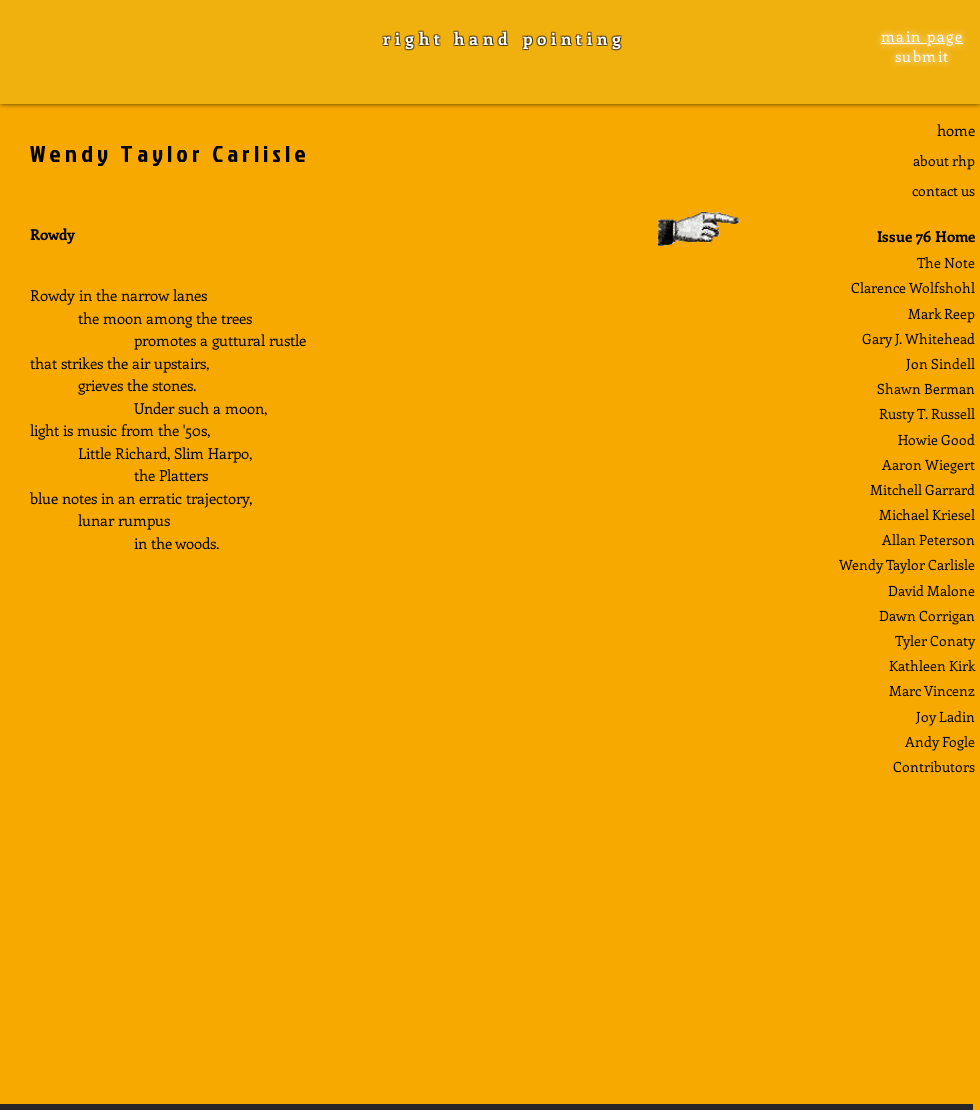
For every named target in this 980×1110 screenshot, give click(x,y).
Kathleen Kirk (932, 665)
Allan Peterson (928, 539)
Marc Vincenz (932, 690)
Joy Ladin (945, 716)
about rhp (944, 160)
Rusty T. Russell (927, 413)
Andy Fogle (940, 741)
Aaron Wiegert (928, 464)
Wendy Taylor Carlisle (907, 564)
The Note (946, 262)
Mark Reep (941, 313)
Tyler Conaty (935, 640)
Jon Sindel (938, 363)
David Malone (931, 590)
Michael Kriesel (927, 514)
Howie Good (936, 439)
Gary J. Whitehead (918, 338)
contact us (943, 190)
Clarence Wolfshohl (913, 287)
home (956, 130)
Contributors (934, 766)
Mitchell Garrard (922, 489)
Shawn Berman (926, 388)
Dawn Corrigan (927, 615)
